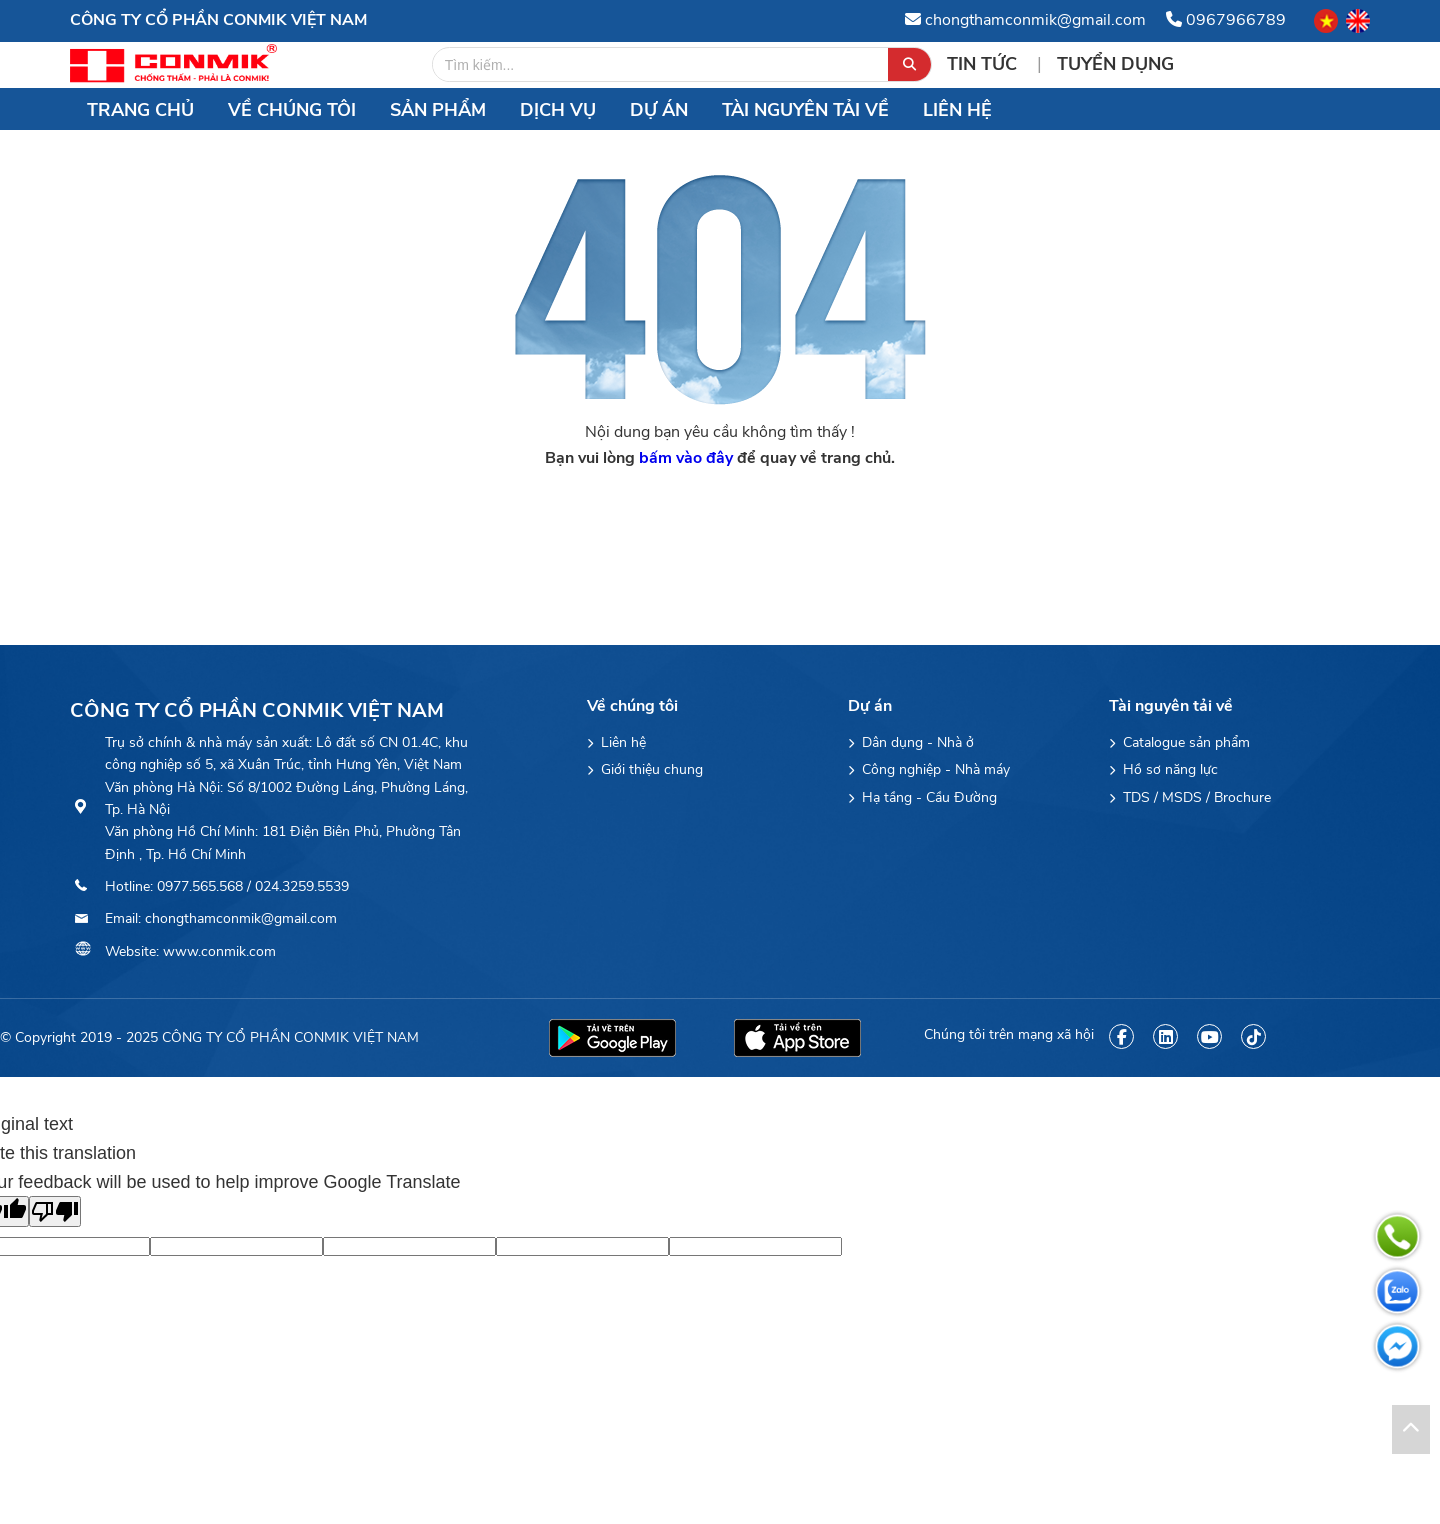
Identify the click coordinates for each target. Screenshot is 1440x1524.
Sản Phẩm (438, 110)
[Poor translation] (55, 1211)
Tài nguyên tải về (805, 110)
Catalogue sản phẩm (1179, 742)
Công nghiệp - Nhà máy (929, 769)
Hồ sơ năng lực (1163, 769)
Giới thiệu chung (645, 769)
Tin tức (984, 64)
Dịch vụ (558, 110)
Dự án (659, 110)
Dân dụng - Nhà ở (911, 742)
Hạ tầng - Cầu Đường (922, 797)
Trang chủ (140, 110)
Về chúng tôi (292, 110)
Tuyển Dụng (1115, 64)
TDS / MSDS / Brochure (1190, 797)
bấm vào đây (686, 458)
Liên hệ (957, 110)
